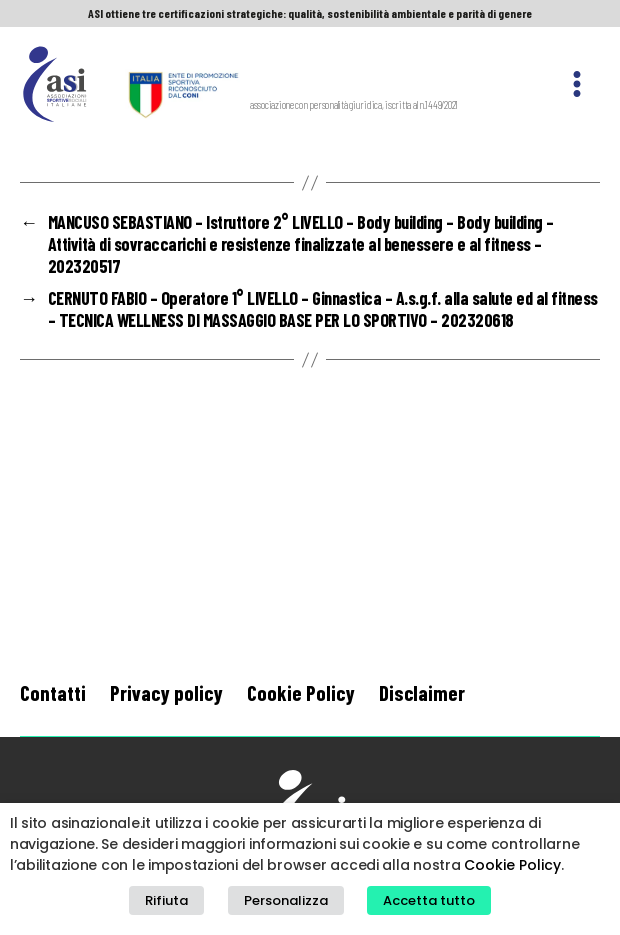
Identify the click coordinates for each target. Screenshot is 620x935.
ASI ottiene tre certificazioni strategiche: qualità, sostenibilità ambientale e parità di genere (310, 13)
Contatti (53, 692)
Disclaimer (422, 692)
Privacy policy (166, 692)
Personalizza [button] (286, 900)
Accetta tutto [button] (429, 900)
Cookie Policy (301, 692)
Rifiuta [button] (166, 900)
